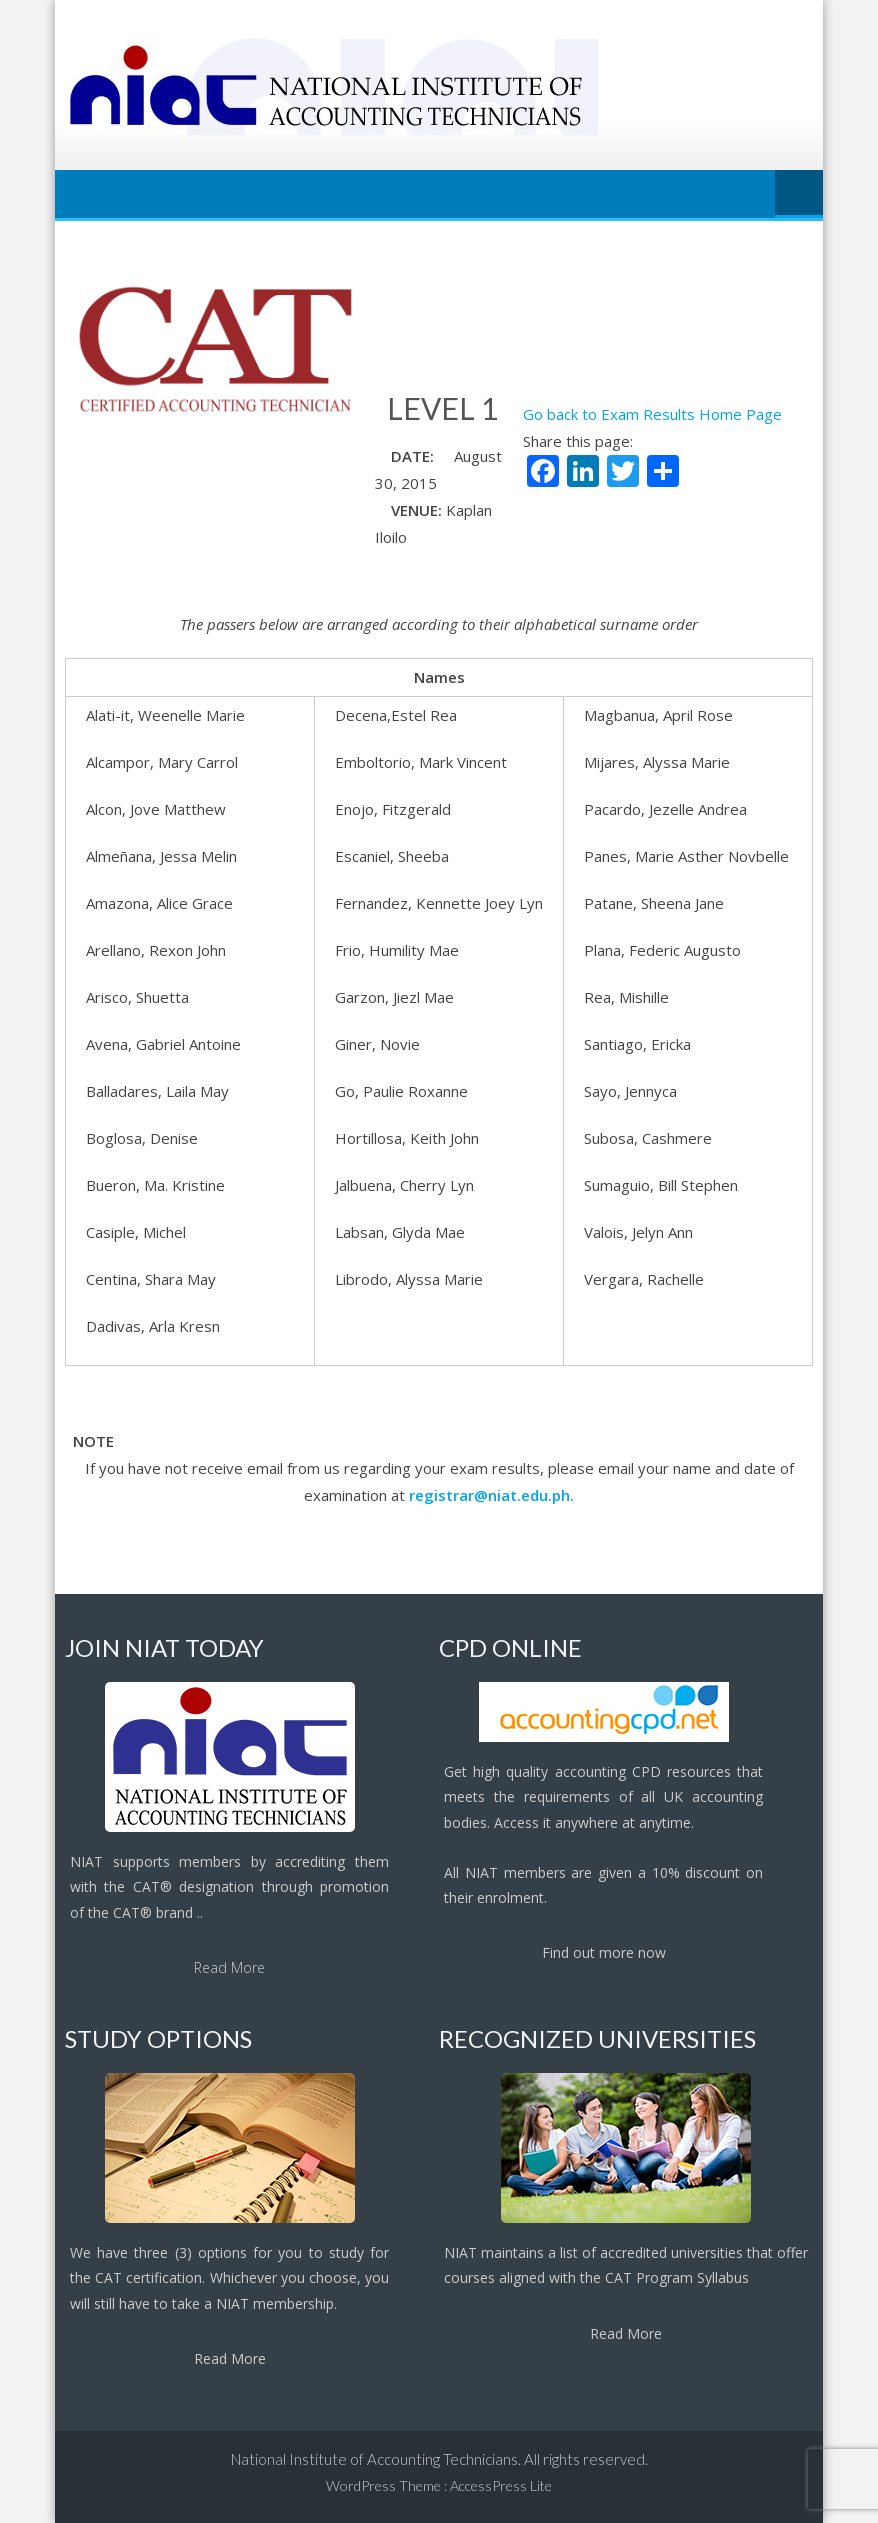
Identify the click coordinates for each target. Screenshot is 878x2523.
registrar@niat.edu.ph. (491, 1495)
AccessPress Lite (501, 2485)
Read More (229, 1967)
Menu (799, 194)
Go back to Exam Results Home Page (652, 414)
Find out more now (604, 1952)
